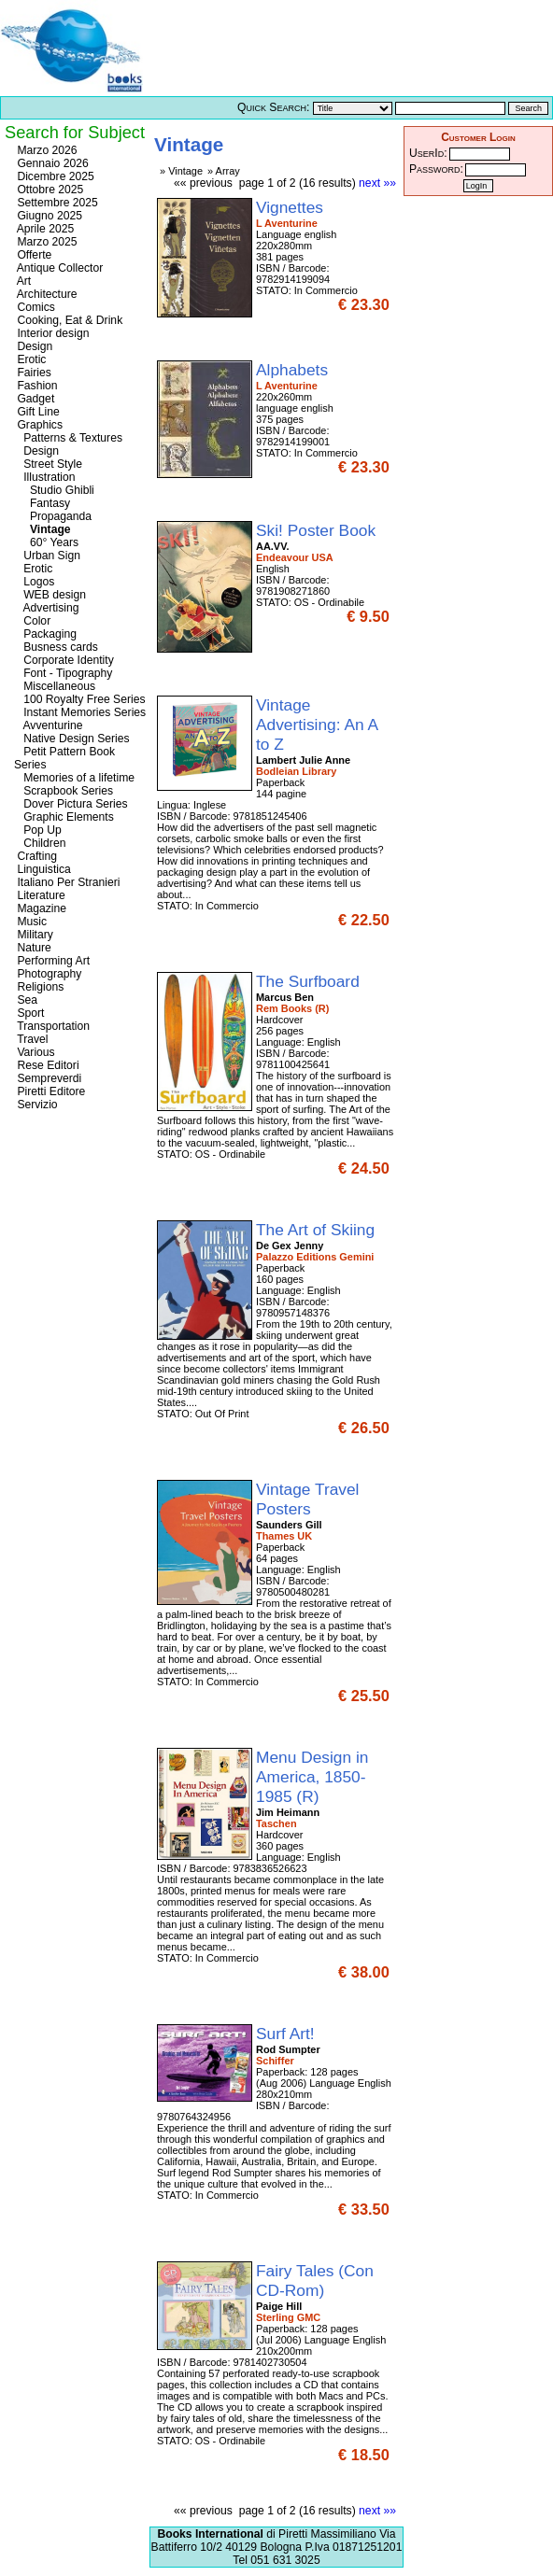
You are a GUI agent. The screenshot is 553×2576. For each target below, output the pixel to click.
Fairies (32, 372)
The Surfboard (310, 981)
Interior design (51, 333)
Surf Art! (287, 2033)
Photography (47, 973)
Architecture (46, 294)
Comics (34, 307)
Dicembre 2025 (54, 176)
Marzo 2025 (46, 241)
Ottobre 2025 (48, 189)
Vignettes (292, 207)
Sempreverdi (47, 1078)
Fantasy (42, 503)
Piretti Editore (49, 1091)
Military (33, 934)
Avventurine (48, 725)
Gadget (34, 398)
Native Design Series (72, 738)
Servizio (36, 1104)
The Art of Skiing (317, 1229)
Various (34, 1052)
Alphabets (294, 369)
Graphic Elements (64, 816)
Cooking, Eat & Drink (68, 320)
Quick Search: (273, 107)
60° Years (46, 542)
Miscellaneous (54, 686)
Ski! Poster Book (318, 530)
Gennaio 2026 (51, 163)
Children (39, 843)
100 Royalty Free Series (80, 699)
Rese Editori (46, 1065)
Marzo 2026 (46, 150)
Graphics (38, 424)
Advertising (46, 607)
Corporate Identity (64, 660)
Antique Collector (58, 267)
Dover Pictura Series (71, 803)
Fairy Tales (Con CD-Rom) (315, 2280)
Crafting (35, 856)
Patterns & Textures (68, 437)
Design (33, 346)
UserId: (428, 153)
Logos (34, 581)
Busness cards (56, 647)
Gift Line (37, 411)
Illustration (45, 477)
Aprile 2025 (44, 228)
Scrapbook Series (63, 790)
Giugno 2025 (48, 215)
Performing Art (52, 960)
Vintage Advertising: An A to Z (316, 724)
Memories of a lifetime (74, 777)
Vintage (42, 529)
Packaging (45, 633)
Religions (39, 986)
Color (32, 620)
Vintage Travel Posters (307, 1499)
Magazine (40, 908)
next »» (377, 183)
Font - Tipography (63, 673)
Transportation (52, 1026)
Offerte (32, 254)
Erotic (30, 359)
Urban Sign (47, 555)
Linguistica (42, 869)
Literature (39, 895)
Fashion (36, 385)
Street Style (48, 464)
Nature (32, 947)
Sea (25, 999)
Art (22, 281)
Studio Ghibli (54, 490)
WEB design (50, 594)
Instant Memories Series (80, 712)
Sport (29, 1013)
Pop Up (38, 830)
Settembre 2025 (56, 202)
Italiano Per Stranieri (67, 882)
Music (30, 921)
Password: (436, 169)
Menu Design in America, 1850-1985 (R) (312, 1777)
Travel (31, 1039)
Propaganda (53, 516)
